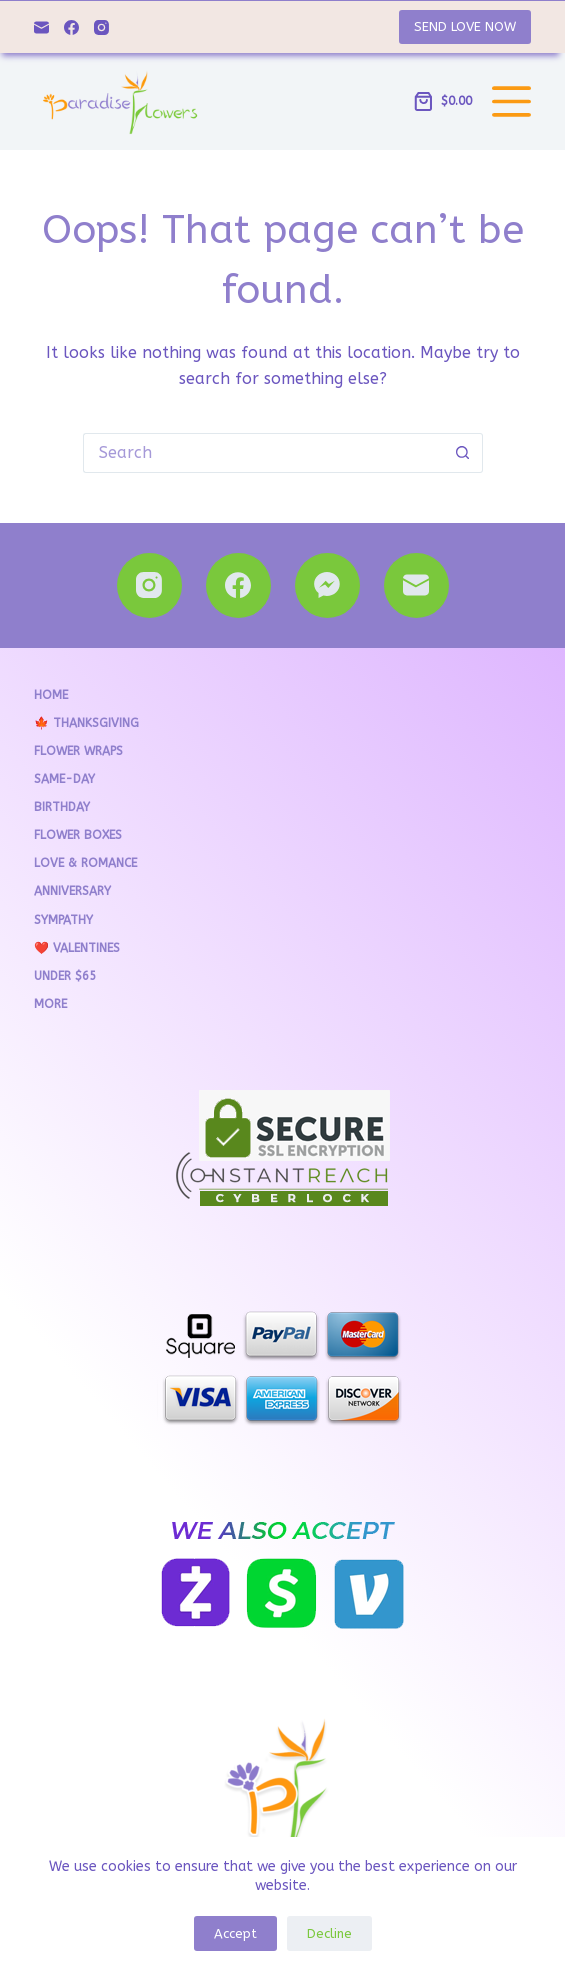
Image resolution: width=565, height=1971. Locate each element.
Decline (329, 1933)
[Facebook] (71, 27)
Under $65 (65, 976)
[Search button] (463, 453)
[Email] (41, 27)
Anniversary (72, 891)
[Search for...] (263, 453)
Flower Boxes (78, 835)
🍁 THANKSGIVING (86, 723)
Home (51, 695)
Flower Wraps (78, 751)
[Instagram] (101, 27)
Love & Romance (85, 863)
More (50, 1004)
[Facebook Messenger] (327, 585)
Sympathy (63, 920)
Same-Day (64, 779)
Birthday (62, 807)
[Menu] (511, 101)
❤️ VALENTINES (77, 948)
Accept (235, 1933)
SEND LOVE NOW (465, 26)
